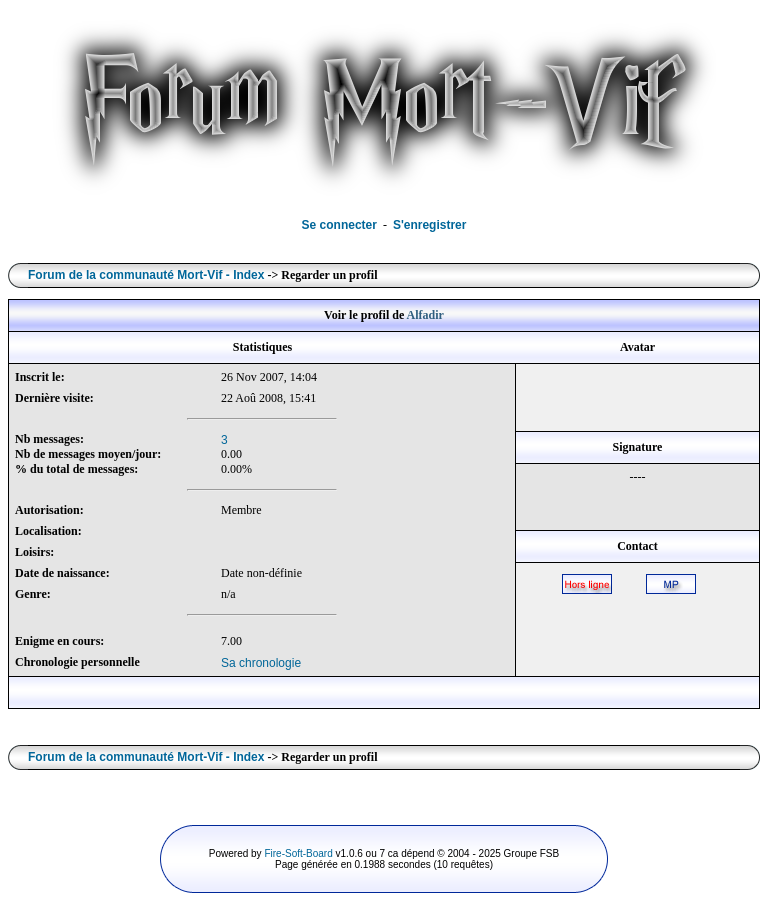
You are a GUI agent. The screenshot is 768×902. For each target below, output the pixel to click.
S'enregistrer (430, 225)
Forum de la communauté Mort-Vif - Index (146, 275)
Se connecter (339, 225)
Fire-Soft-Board (298, 853)
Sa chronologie (261, 663)
